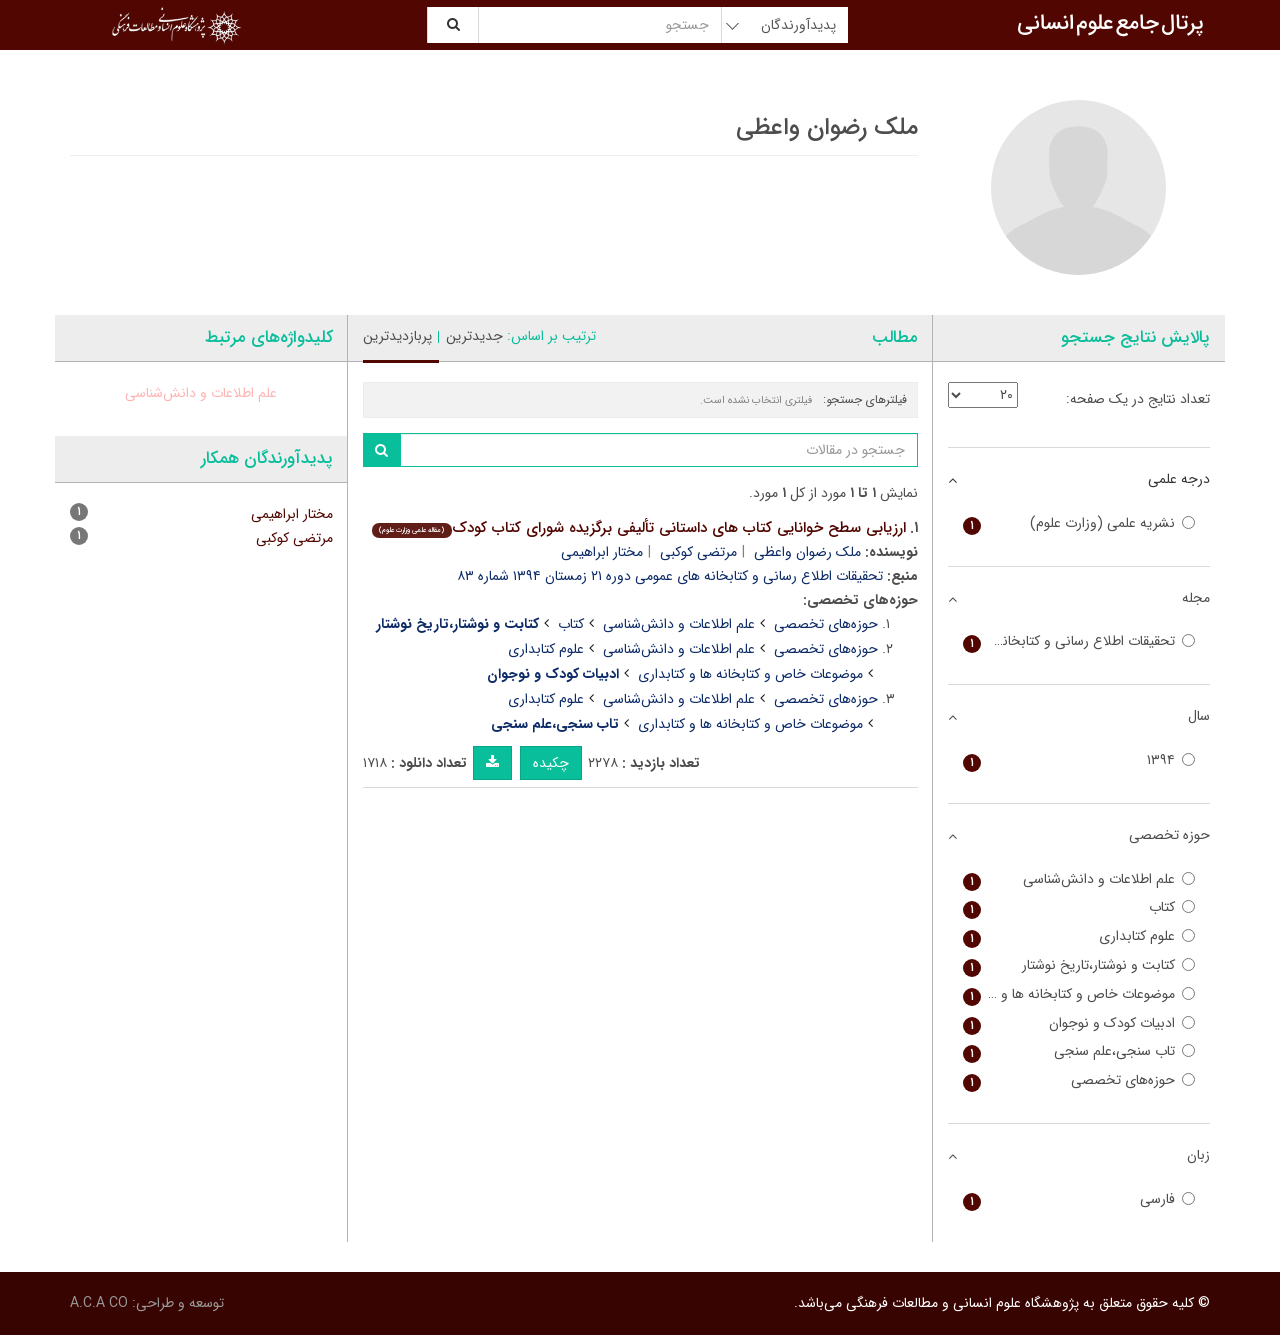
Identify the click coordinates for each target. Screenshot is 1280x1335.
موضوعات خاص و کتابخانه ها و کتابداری (750, 674)
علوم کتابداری (546, 649)
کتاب (571, 624)
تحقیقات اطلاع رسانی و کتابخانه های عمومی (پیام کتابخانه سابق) (1079, 641)
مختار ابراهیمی (602, 552)
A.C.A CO (99, 1303)
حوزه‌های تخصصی (826, 624)
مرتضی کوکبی (698, 552)
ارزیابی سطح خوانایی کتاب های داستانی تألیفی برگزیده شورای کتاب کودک (638, 528)
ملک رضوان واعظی (807, 552)
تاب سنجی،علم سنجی (1079, 1051)
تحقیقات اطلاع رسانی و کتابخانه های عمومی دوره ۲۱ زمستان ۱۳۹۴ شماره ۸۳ (670, 576)
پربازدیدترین (397, 336)
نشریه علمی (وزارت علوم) (1079, 523)
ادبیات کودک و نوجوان (1079, 1023)
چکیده (551, 763)
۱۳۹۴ (1079, 760)
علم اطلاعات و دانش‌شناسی (679, 624)
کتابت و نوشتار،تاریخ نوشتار (1079, 965)
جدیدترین (474, 336)
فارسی (1079, 1199)
